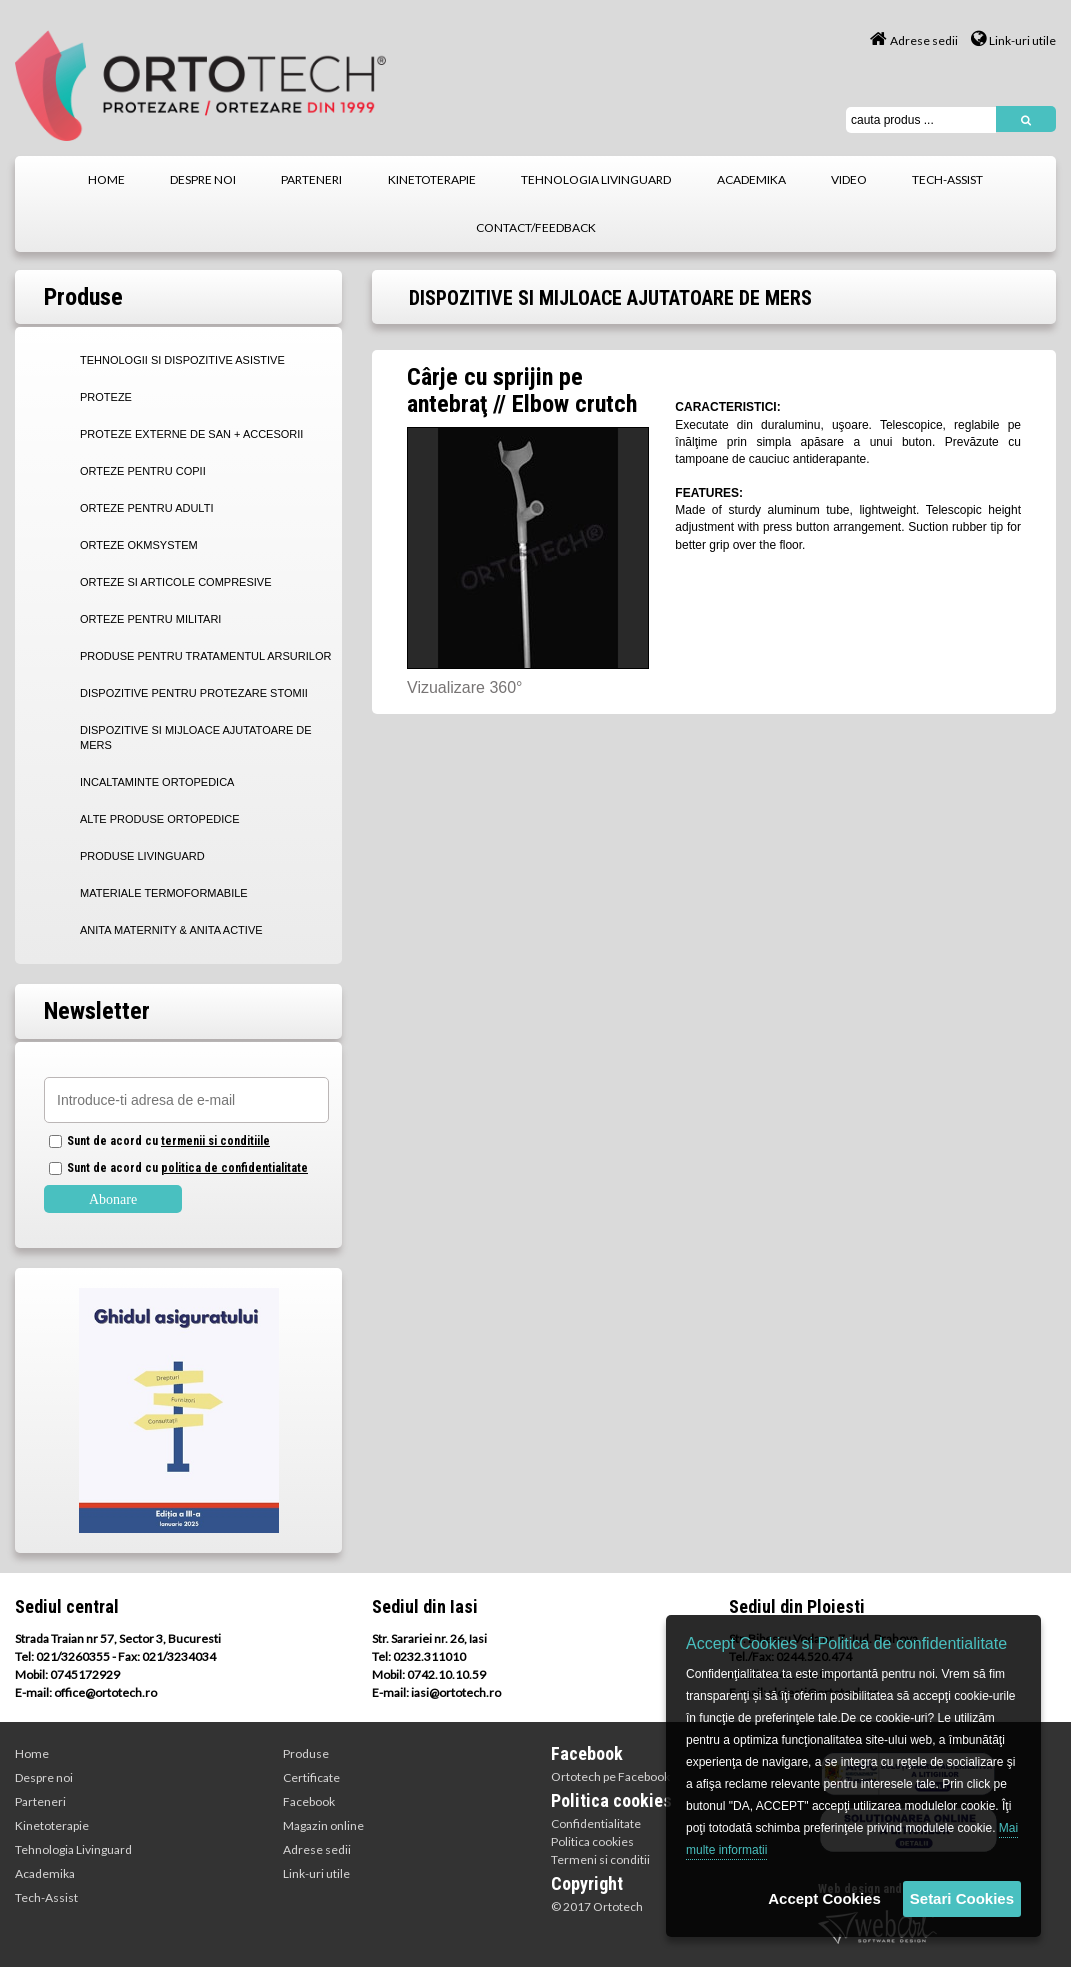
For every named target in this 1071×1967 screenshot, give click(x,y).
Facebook (309, 1801)
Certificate (311, 1777)
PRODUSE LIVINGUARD (142, 856)
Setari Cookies (962, 1898)
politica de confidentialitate (234, 1168)
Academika (45, 1873)
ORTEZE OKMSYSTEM (139, 545)
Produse (306, 1753)
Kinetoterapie (52, 1825)
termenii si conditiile (215, 1141)
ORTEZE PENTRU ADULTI (146, 508)
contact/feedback (536, 227)
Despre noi (44, 1777)
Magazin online (323, 1825)
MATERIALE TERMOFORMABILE (164, 893)
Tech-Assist (46, 1897)
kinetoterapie (432, 179)
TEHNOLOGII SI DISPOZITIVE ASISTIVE (182, 360)
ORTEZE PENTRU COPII (143, 471)
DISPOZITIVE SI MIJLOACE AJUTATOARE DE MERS (196, 737)
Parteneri (40, 1801)
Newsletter (97, 1011)
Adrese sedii (914, 40)
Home (32, 1753)
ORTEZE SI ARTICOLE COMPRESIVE (176, 582)
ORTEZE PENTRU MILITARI (150, 619)
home (106, 179)
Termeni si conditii (600, 1859)
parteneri (311, 179)
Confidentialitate (596, 1823)
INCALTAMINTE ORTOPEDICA (157, 782)
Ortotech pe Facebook (610, 1776)
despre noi (203, 179)
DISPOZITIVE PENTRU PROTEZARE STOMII (194, 693)
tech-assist (947, 179)
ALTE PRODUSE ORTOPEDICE (160, 819)
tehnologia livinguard (596, 179)
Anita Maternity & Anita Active (171, 930)
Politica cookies (592, 1841)
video (849, 179)
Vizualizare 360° (465, 687)
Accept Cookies (824, 1898)
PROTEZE (106, 397)
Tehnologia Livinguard (73, 1849)
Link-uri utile (1013, 40)
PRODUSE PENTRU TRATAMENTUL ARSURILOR (205, 656)
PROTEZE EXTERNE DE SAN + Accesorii (191, 434)
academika (751, 179)
